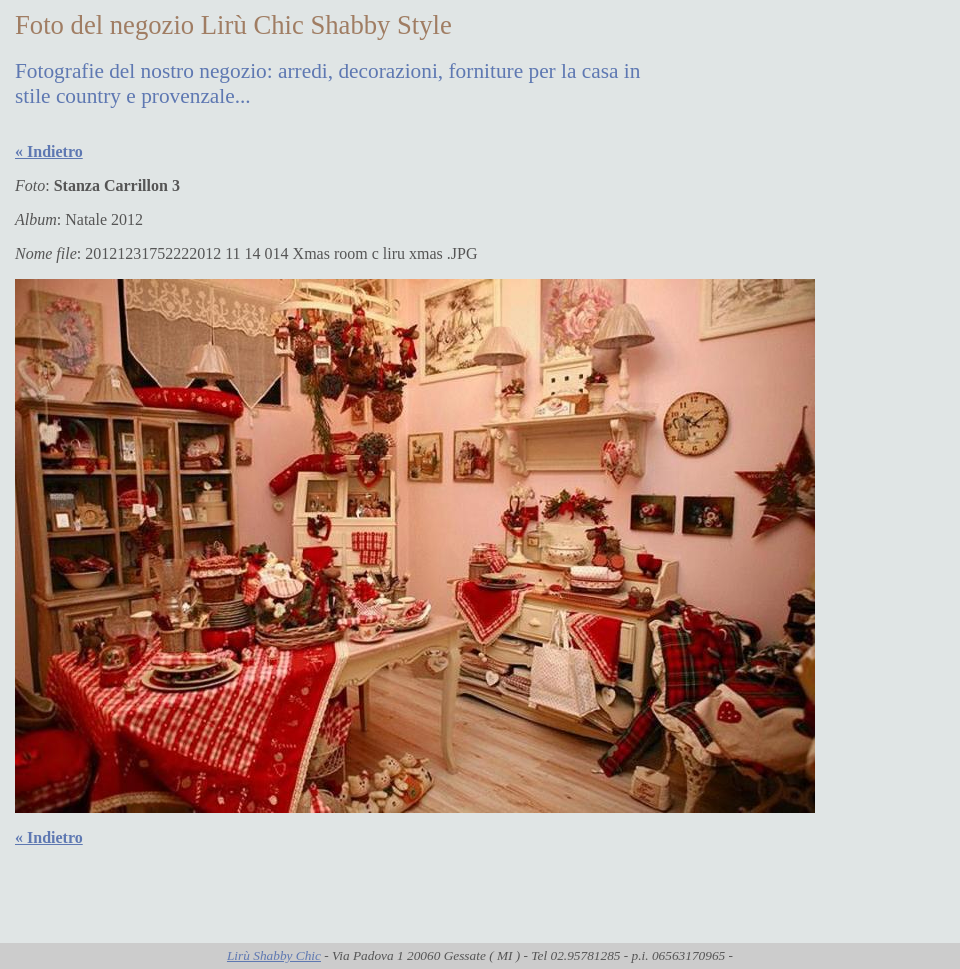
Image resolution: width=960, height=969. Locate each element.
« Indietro (49, 151)
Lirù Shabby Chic (274, 955)
